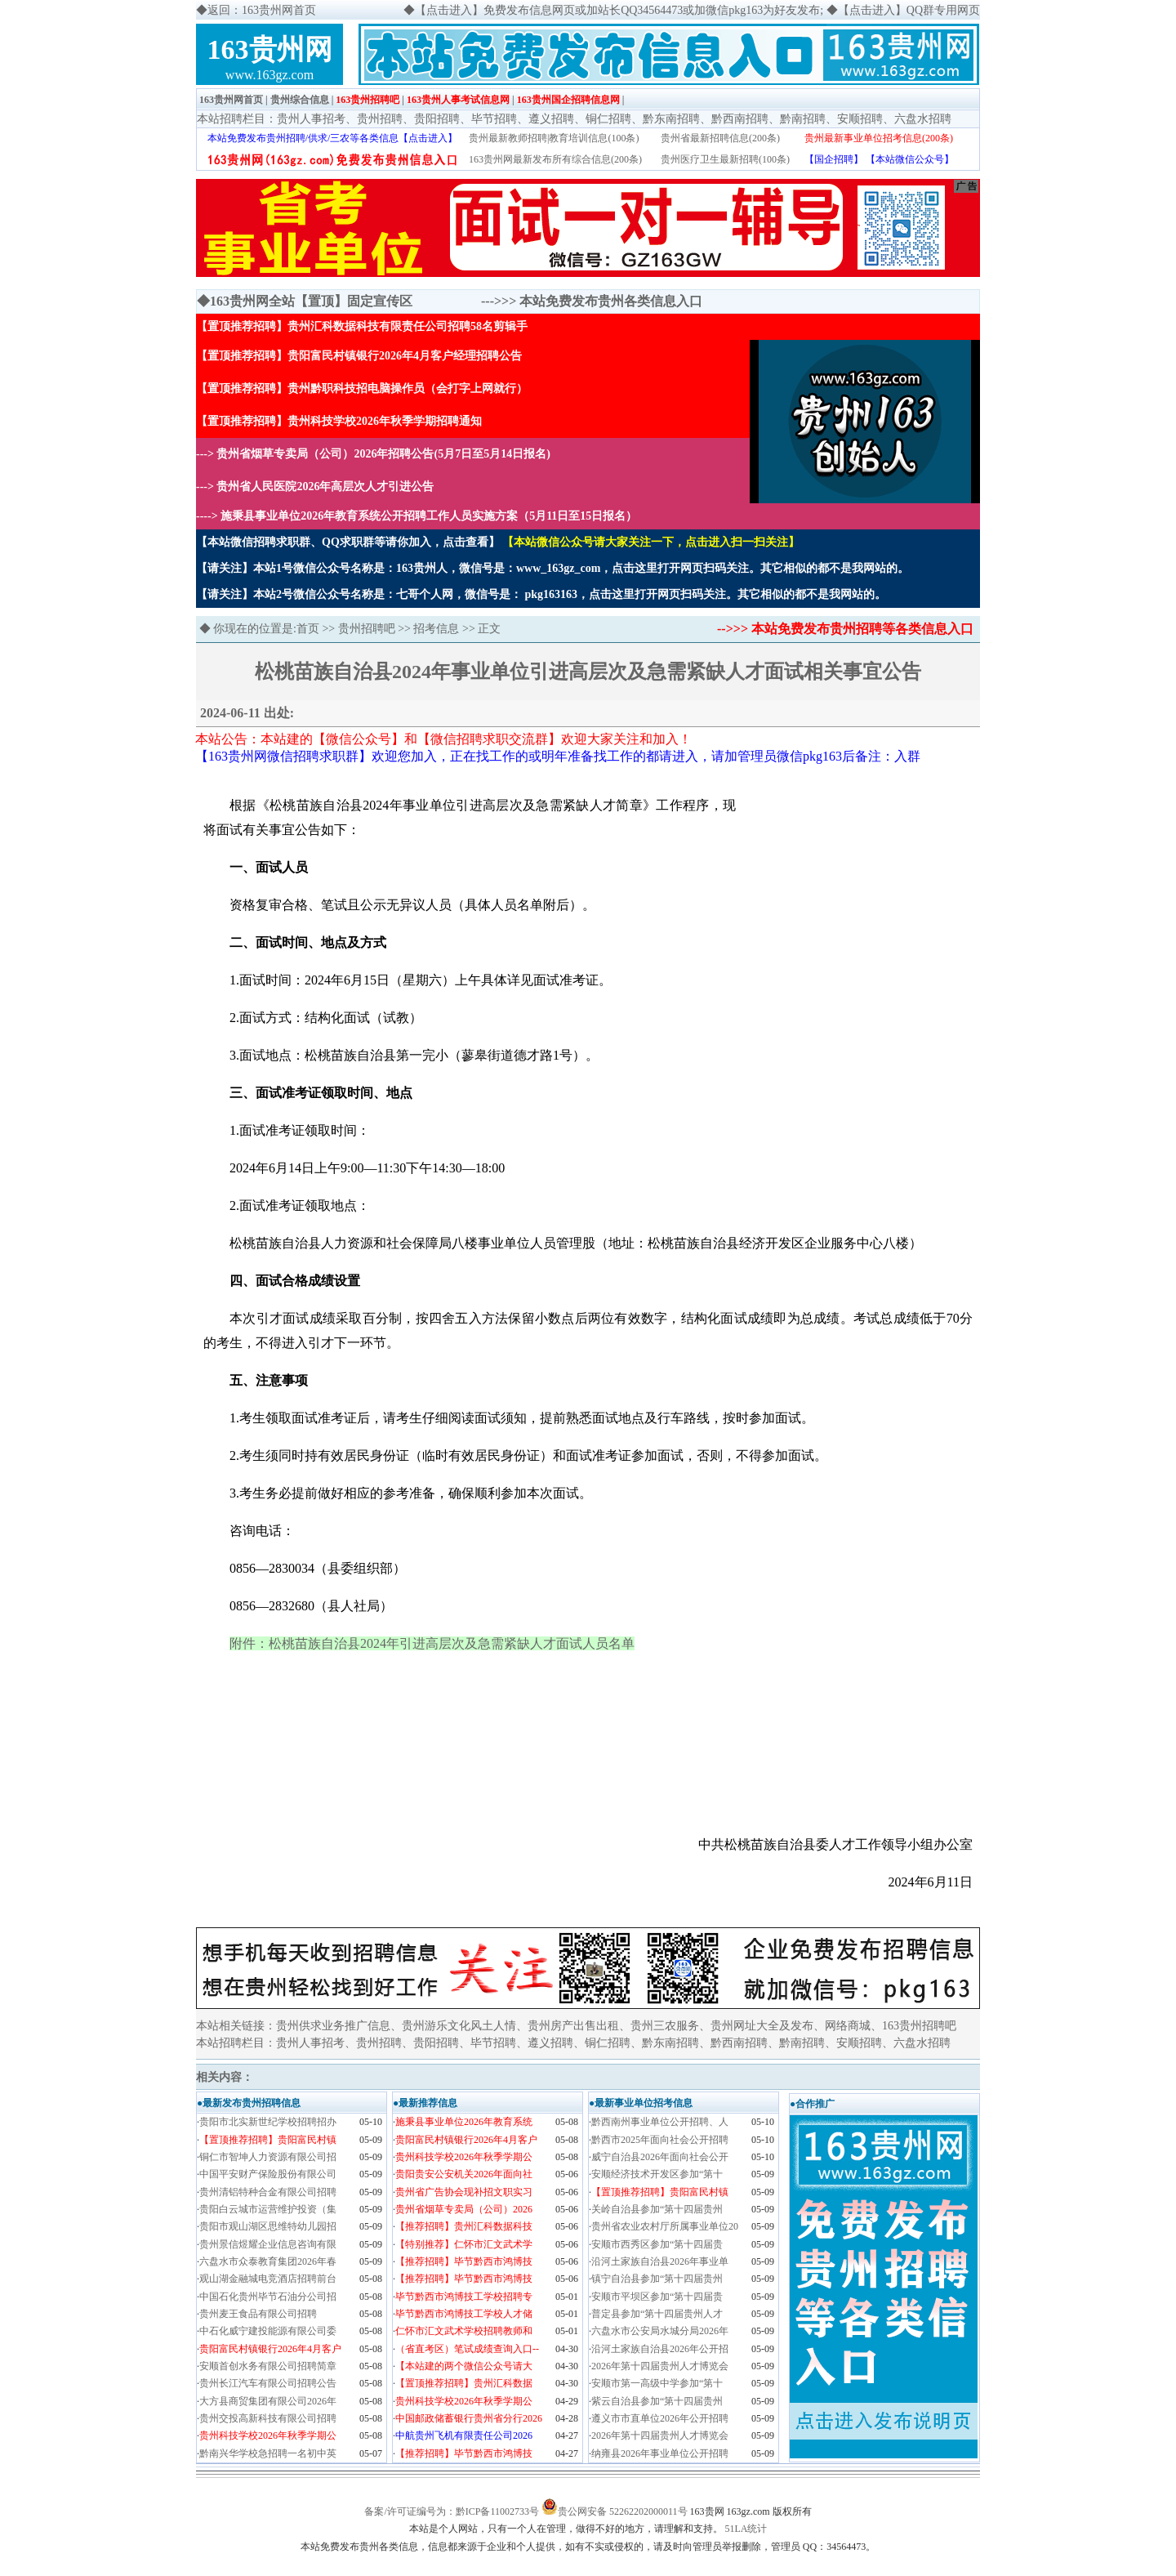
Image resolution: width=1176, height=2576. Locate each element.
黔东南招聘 (671, 119)
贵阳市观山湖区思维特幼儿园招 (267, 2226)
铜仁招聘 (608, 119)
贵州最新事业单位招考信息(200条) (878, 138)
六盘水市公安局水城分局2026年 (659, 2331)
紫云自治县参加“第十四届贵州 (657, 2401)
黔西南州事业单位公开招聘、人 (659, 2121)
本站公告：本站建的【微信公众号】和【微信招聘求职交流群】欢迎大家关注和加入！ (443, 739)
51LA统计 (746, 2528)
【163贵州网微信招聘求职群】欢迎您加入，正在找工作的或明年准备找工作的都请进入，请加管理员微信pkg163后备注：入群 (557, 756)
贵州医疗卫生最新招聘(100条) (725, 159)
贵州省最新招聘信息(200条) (720, 138)
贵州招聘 (380, 119)
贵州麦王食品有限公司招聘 (258, 2313)
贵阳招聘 (437, 119)
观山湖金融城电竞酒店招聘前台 (267, 2278)
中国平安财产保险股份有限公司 (267, 2174)
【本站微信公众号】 (910, 159)
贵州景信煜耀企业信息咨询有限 (267, 2244)
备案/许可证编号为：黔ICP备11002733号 (451, 2511)
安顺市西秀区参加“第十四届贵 (657, 2244)
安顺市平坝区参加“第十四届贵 (657, 2296)
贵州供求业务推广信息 (333, 2026)
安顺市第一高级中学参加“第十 (657, 2383)
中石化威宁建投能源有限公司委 (267, 2331)
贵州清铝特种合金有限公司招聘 (267, 2192)
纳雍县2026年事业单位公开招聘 (659, 2453)
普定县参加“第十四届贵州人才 (657, 2313)
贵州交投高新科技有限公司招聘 (267, 2418)
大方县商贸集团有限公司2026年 (267, 2401)
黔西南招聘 (739, 119)
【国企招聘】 (833, 159)
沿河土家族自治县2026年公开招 (659, 2349)
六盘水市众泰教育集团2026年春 (267, 2261)
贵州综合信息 (299, 99)
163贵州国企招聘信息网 (568, 99)
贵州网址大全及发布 (761, 2026)
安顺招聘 (860, 119)
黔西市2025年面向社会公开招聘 (659, 2139)
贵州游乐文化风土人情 (459, 2026)
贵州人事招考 (311, 119)
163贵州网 (269, 49)
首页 (307, 629)
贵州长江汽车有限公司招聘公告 (267, 2383)
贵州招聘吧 (366, 629)
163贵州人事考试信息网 (458, 99)
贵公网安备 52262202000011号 (623, 2511)
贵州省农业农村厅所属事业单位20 (664, 2226)
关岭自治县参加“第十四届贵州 (657, 2209)
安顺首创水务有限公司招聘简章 (267, 2366)
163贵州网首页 (231, 99)
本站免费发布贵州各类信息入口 (610, 301)
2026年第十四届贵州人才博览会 (659, 2366)
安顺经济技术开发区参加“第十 (657, 2174)
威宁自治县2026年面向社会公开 (659, 2157)
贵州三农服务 (664, 2026)
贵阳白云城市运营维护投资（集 (267, 2209)
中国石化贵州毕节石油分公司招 (267, 2296)
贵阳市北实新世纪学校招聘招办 (267, 2121)
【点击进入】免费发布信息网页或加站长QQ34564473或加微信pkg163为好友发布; (619, 10)
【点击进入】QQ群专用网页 (909, 10)
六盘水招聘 (922, 119)
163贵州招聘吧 (367, 99)
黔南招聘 (803, 119)
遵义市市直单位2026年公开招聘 (659, 2418)
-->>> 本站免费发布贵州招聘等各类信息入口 (845, 629)
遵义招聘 (551, 119)
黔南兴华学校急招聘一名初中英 (267, 2453)
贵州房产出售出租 (573, 2026)
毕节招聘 (494, 119)
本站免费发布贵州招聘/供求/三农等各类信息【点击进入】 (332, 138)
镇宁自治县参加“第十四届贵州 (657, 2278)
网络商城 (848, 2026)
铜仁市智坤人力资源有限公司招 (267, 2157)
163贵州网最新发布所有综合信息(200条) (555, 159)
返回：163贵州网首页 (261, 10)
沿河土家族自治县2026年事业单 (659, 2261)
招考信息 (436, 629)
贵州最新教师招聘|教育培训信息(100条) (554, 138)
